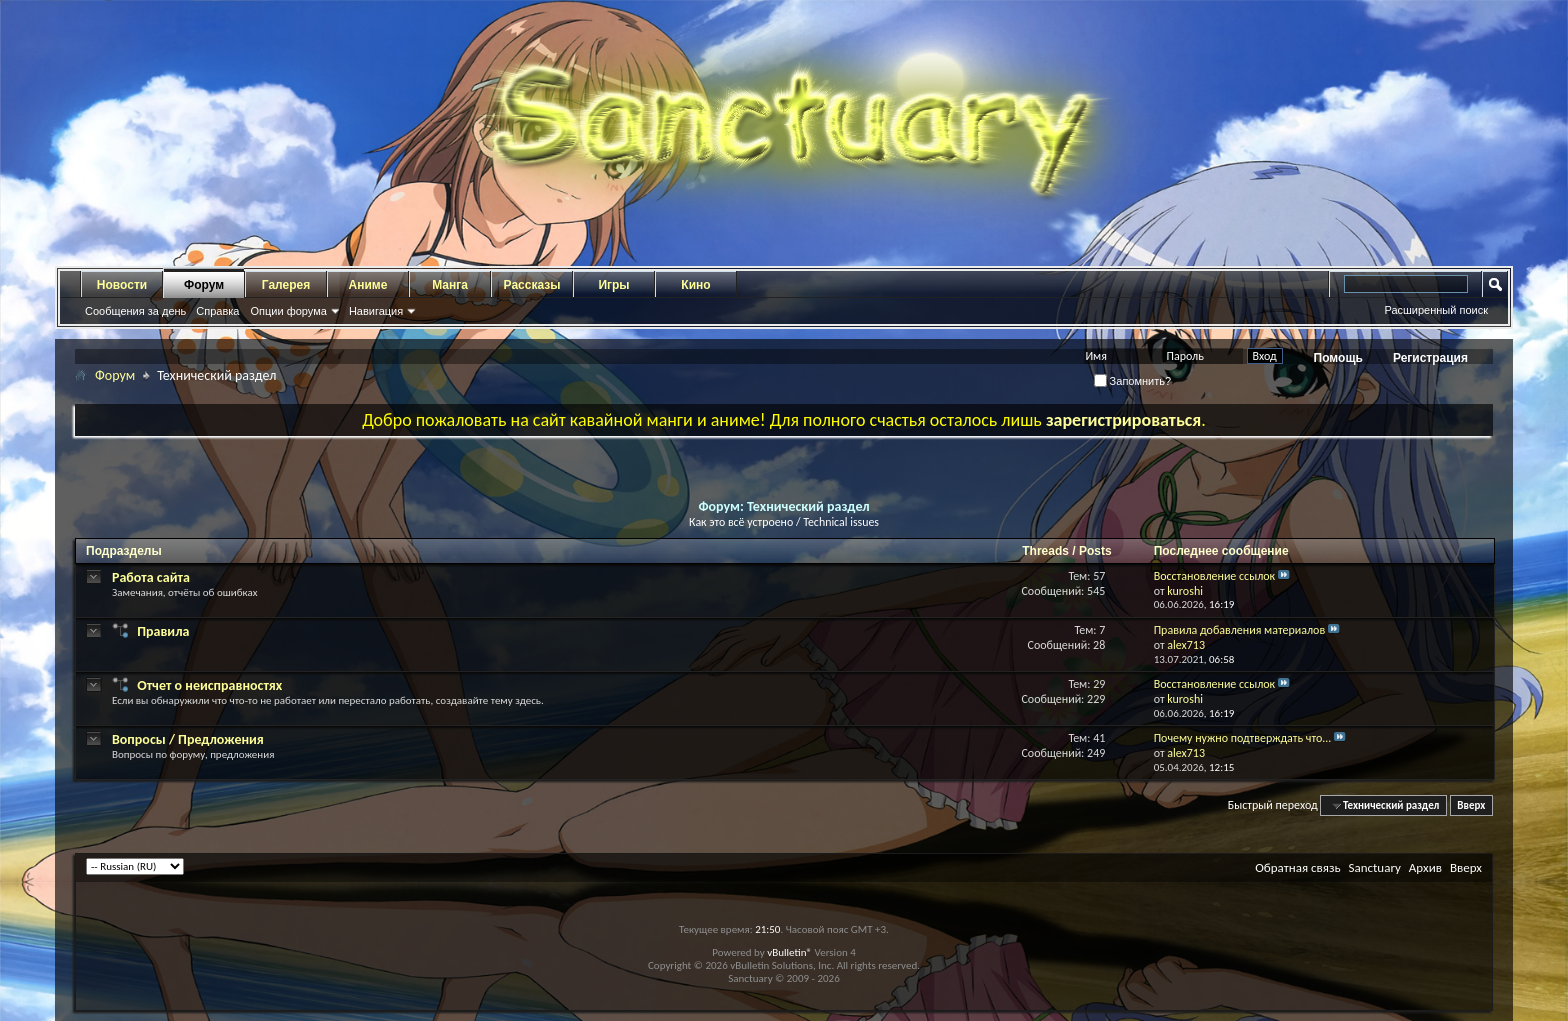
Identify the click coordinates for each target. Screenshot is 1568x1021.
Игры (613, 285)
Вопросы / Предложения (188, 739)
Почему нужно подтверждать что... (1243, 738)
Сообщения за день (135, 311)
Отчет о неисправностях (209, 685)
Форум (204, 285)
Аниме (368, 285)
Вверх (1471, 805)
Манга (450, 285)
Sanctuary (1374, 867)
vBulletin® (789, 952)
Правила (163, 631)
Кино (695, 285)
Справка (217, 311)
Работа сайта (151, 577)
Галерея (286, 285)
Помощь (1338, 358)
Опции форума (288, 311)
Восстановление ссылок (1215, 576)
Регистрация (1430, 358)
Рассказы (532, 285)
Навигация (376, 311)
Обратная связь (1297, 867)
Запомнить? (1133, 381)
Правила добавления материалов (1240, 630)
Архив (1425, 867)
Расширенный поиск (1436, 310)
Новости (122, 285)
